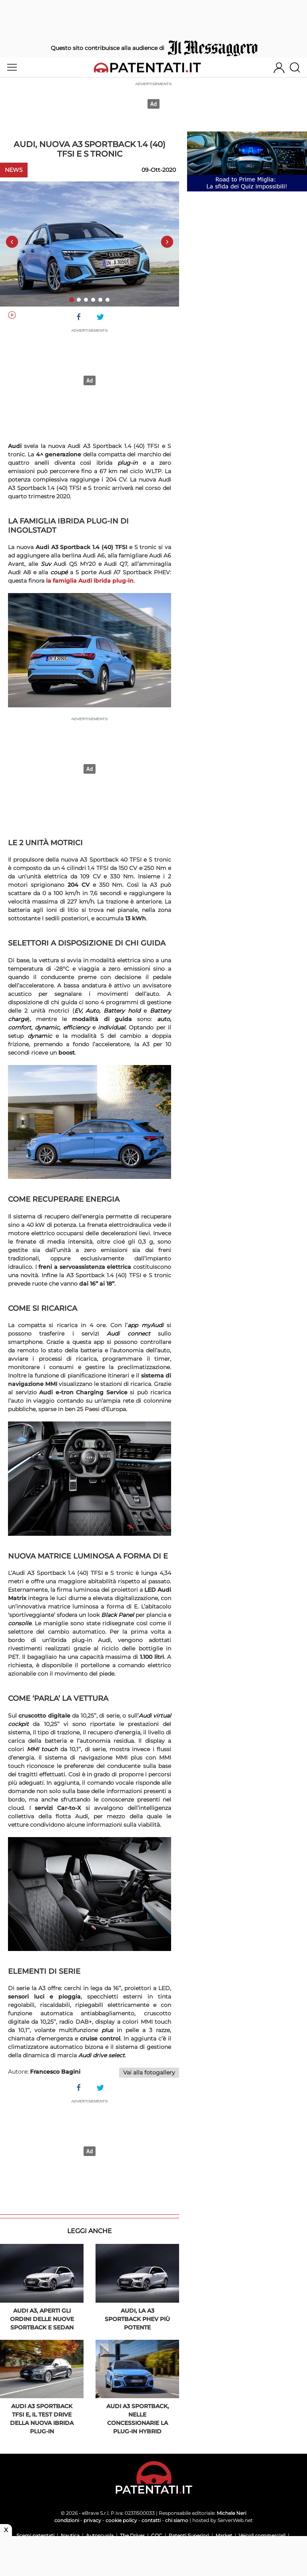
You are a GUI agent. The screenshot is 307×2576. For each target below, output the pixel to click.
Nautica (70, 2535)
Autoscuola (100, 2535)
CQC (156, 2535)
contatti (151, 2520)
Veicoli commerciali (262, 2535)
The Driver (132, 2535)
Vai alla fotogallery (149, 2072)
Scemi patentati (35, 2535)
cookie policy (121, 2520)
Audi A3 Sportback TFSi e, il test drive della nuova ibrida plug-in (42, 2419)
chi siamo (176, 2520)
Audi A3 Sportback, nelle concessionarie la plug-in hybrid (137, 2419)
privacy (92, 2520)
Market (223, 2535)
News (14, 169)
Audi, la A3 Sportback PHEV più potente (137, 2319)
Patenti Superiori (189, 2535)
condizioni (66, 2520)
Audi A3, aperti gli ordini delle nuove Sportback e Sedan (42, 2319)
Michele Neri (231, 2513)
